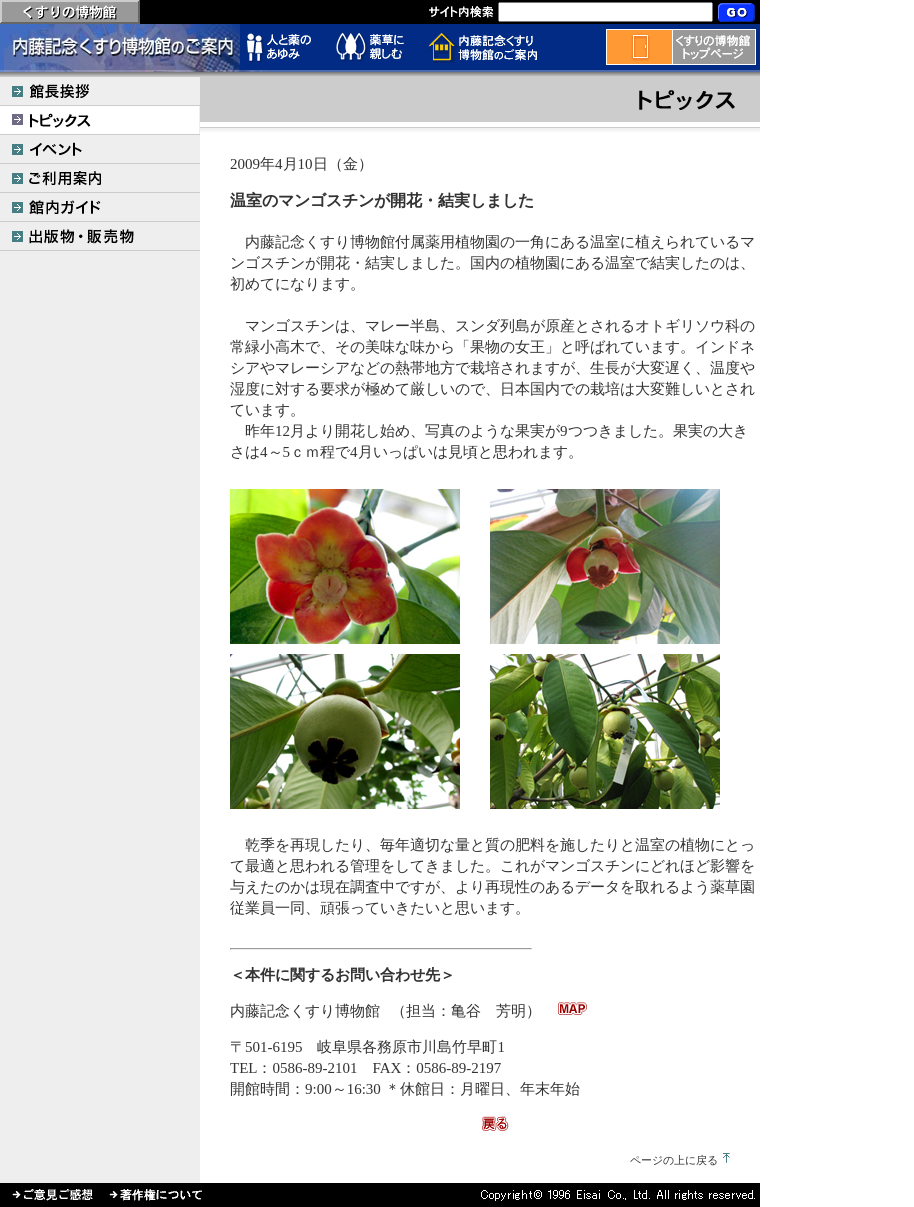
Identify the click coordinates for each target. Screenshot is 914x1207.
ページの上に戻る (674, 1160)
